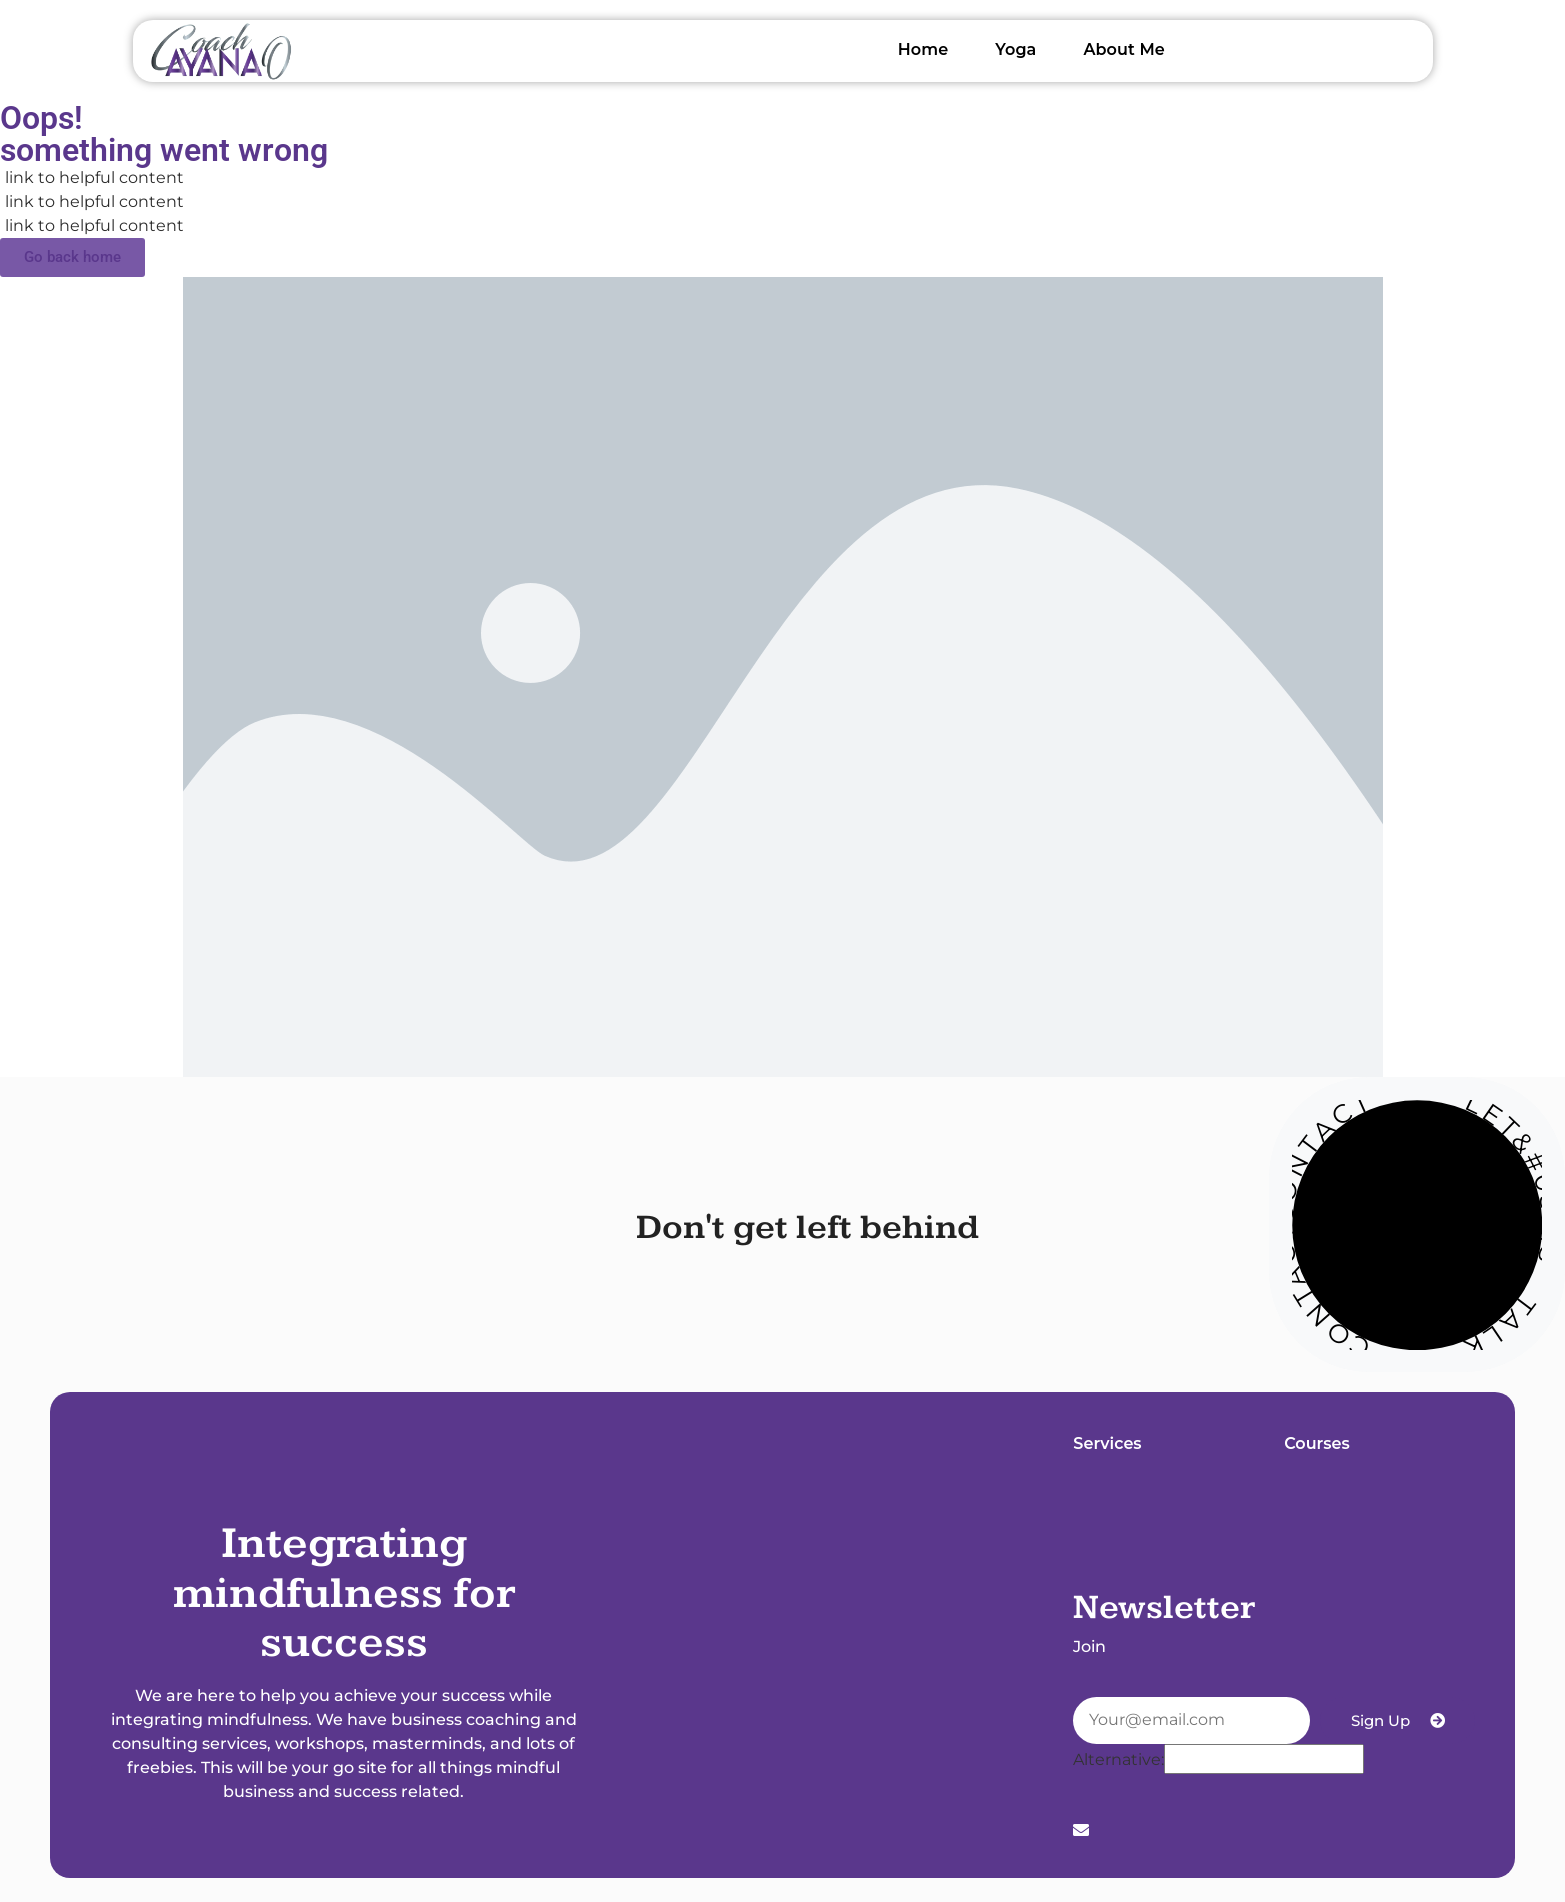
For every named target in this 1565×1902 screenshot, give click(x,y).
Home (923, 49)
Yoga (1015, 49)
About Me (1123, 49)
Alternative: (1118, 1760)
